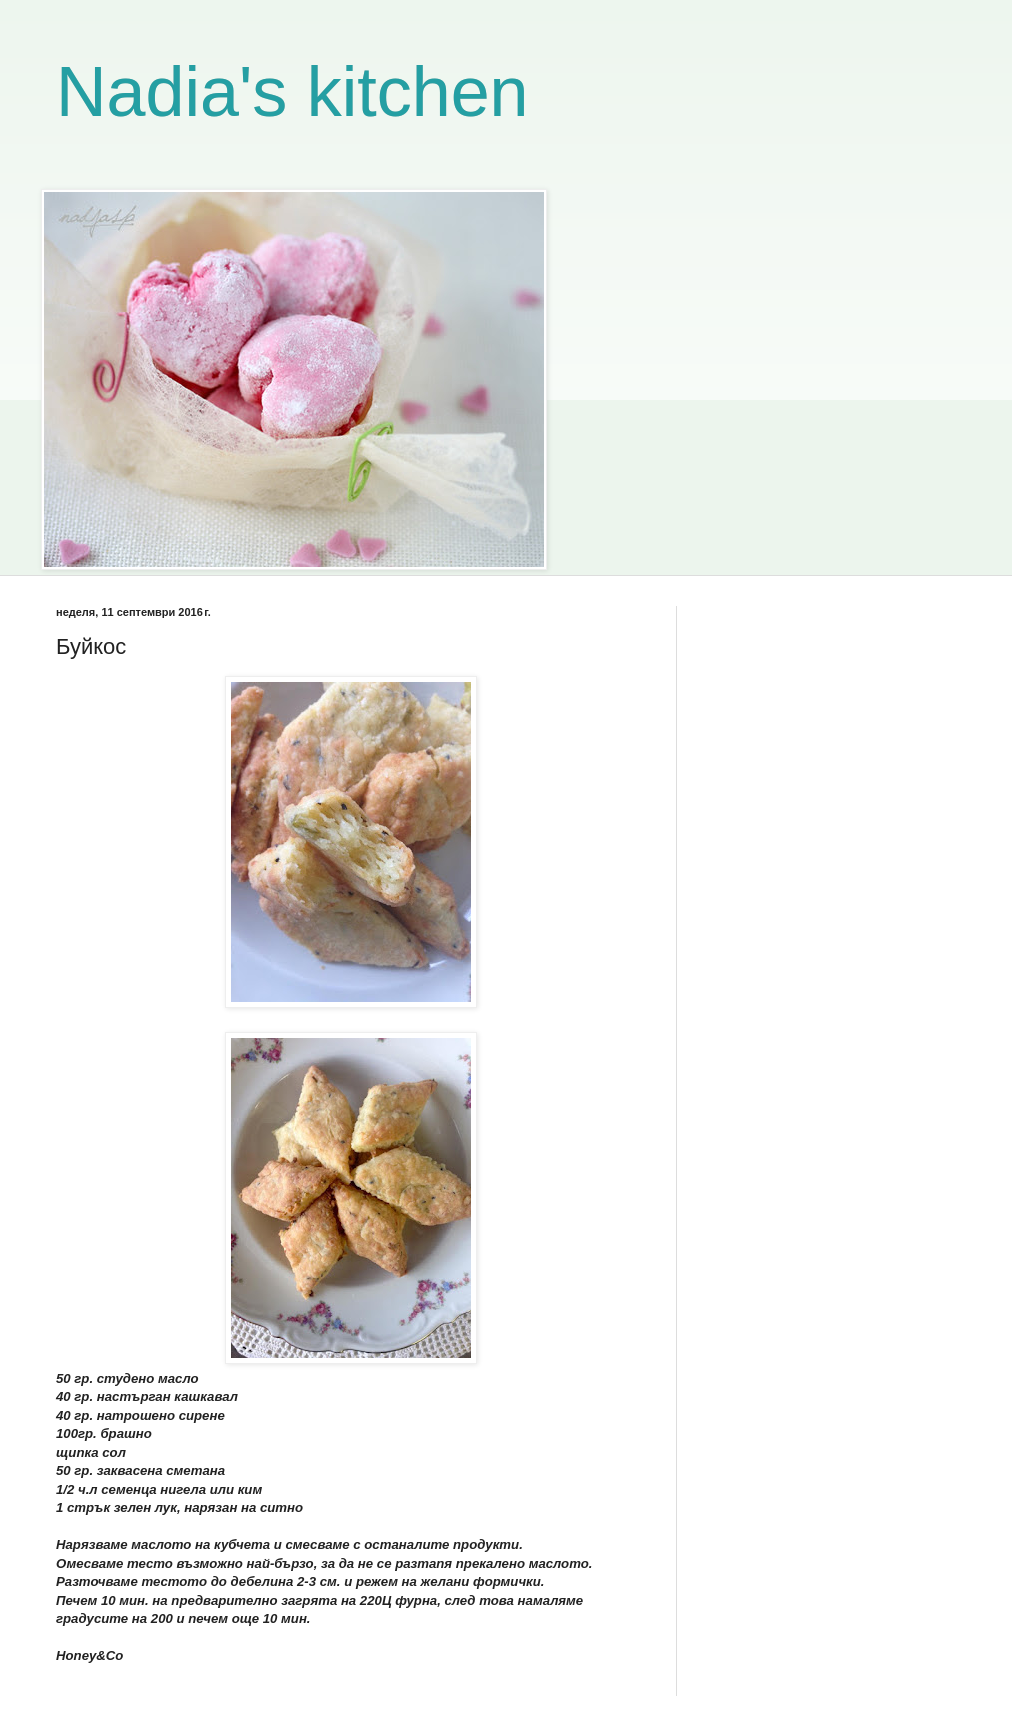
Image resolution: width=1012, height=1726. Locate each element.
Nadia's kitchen (292, 92)
